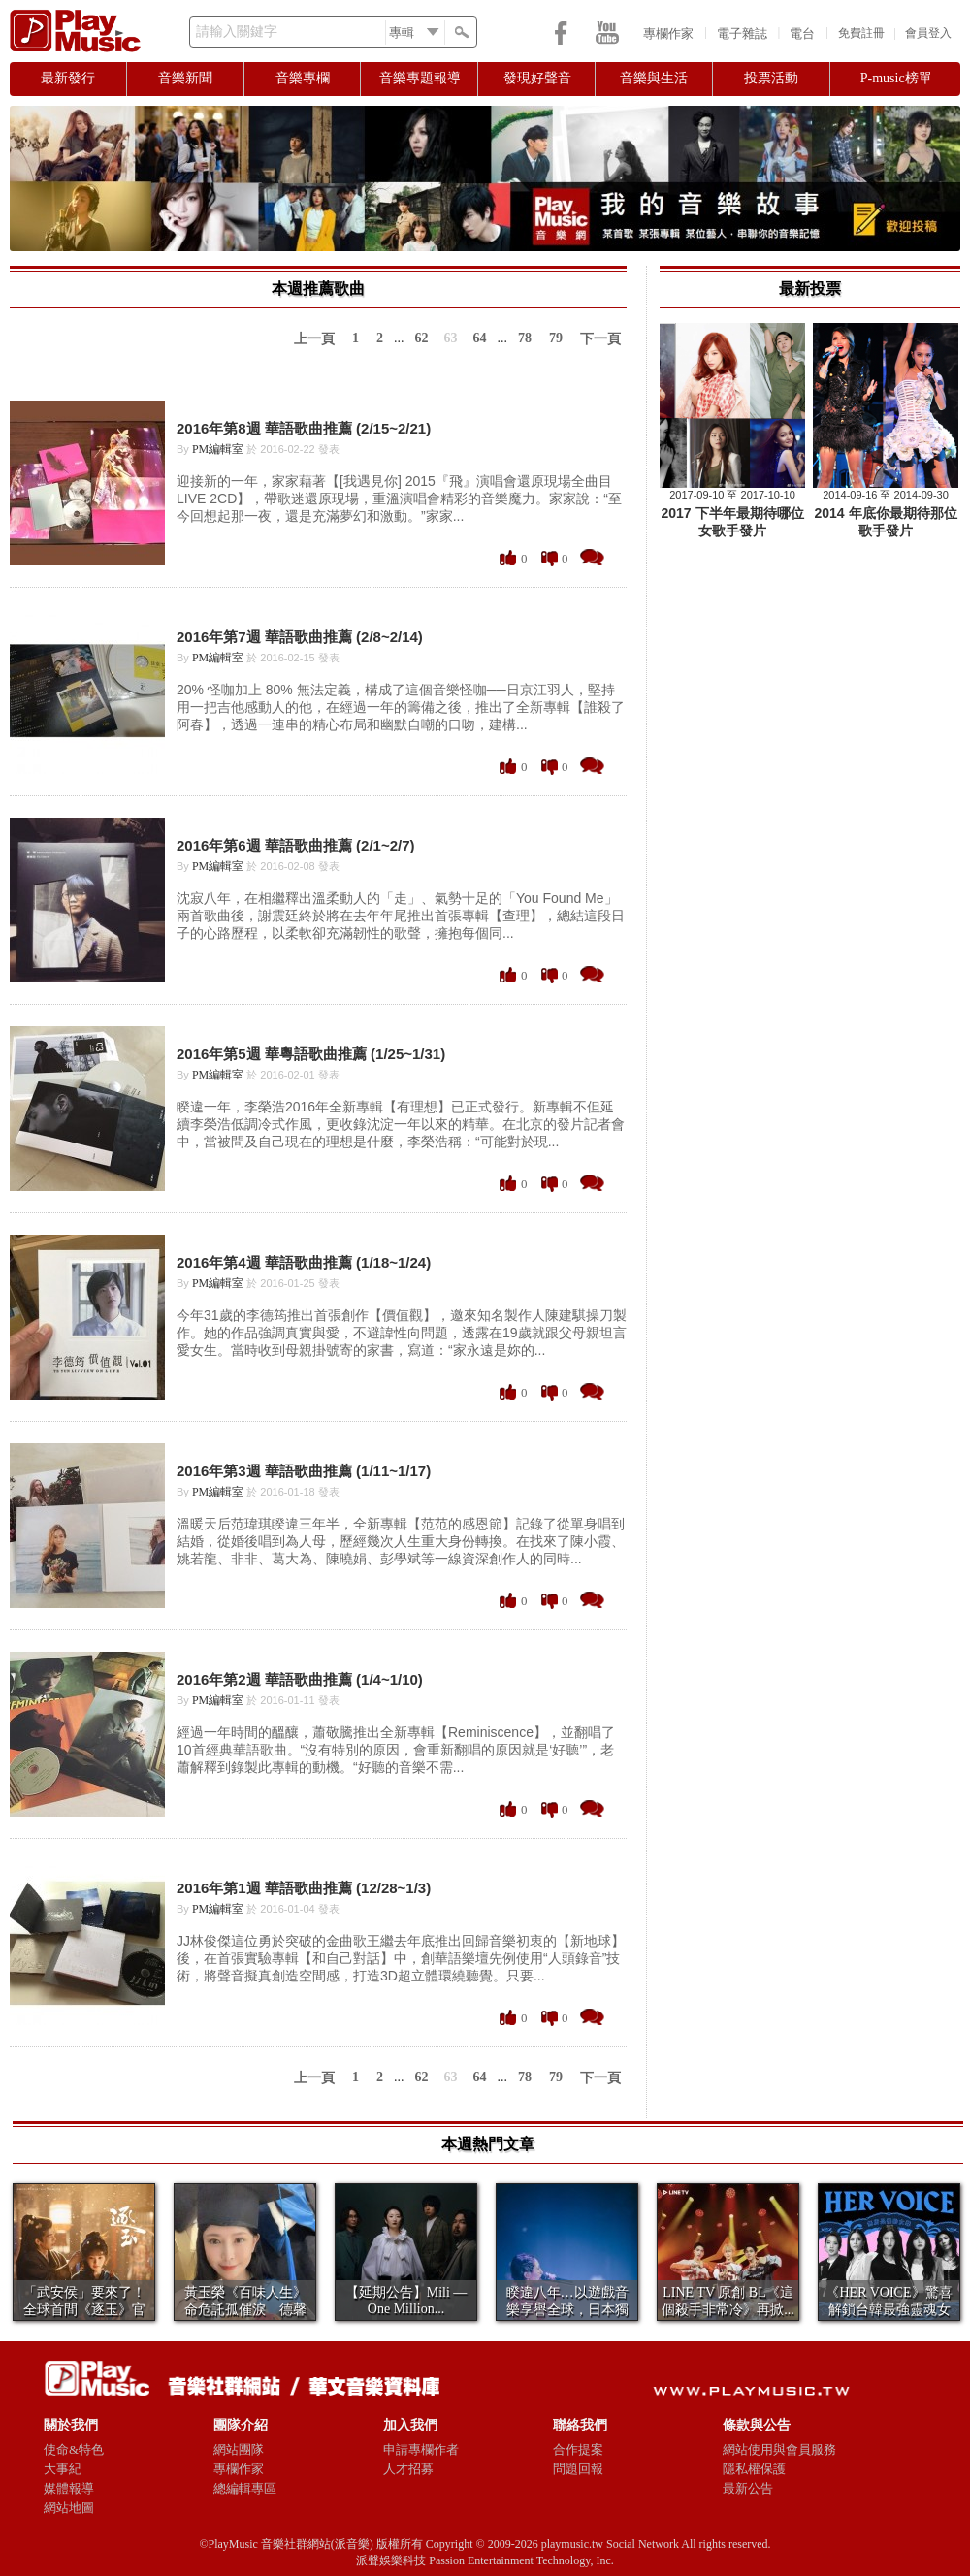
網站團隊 (238, 2449)
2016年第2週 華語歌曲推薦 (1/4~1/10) (300, 1679)
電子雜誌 (742, 33)
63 (451, 338)
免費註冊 (861, 33)
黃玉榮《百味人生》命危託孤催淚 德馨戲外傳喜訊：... (245, 2309)
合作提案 (578, 2449)
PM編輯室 (217, 449)
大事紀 (62, 2469)
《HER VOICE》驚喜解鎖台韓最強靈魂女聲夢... (888, 2309)
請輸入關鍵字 (236, 31)
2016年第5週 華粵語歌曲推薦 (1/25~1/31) (311, 1054)
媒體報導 (69, 2488)
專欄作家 (668, 33)
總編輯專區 (244, 2488)
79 (556, 338)
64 (480, 338)
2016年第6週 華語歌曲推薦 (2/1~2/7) (296, 845)
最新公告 (748, 2488)
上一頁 (314, 339)
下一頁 (600, 339)
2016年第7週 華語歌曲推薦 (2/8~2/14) (300, 636)
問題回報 (578, 2469)
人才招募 (408, 2469)
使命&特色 (74, 2449)
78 (525, 338)
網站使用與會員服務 (779, 2449)
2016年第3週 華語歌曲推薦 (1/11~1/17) (304, 1471)
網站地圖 (69, 2507)
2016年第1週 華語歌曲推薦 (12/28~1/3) (304, 1888)
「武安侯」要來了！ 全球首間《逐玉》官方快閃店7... (84, 2309)
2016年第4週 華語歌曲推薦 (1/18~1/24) (304, 1262)
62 (422, 338)
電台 (802, 33)
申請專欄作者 (421, 2449)
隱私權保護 (754, 2469)
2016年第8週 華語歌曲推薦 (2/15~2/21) (304, 428)
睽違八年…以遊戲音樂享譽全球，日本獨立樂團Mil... (567, 2309)
